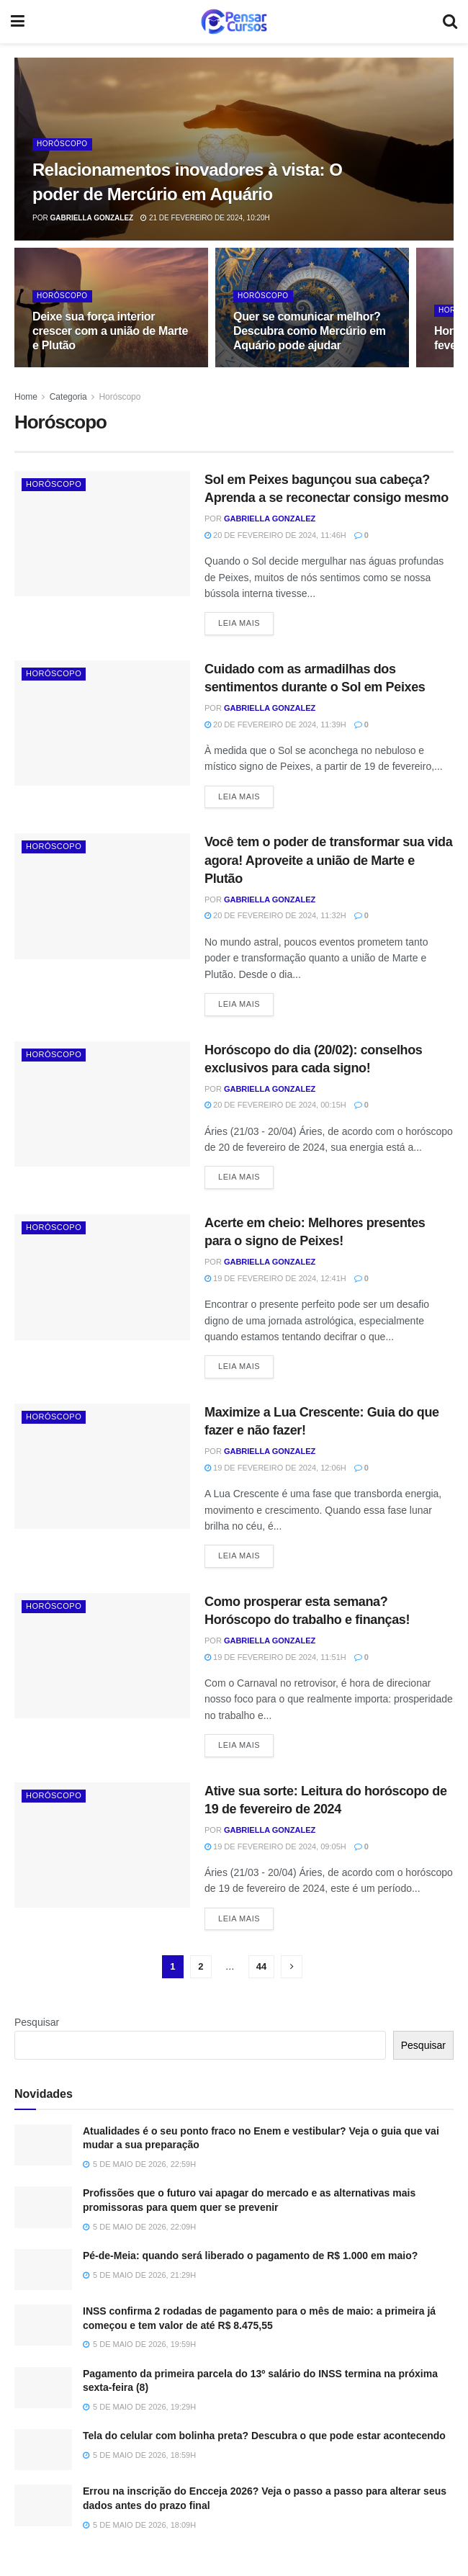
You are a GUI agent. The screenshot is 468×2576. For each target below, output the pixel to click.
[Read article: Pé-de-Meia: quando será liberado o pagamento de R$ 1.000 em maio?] (43, 2269)
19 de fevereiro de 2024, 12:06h (275, 1467)
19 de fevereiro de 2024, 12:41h (275, 1278)
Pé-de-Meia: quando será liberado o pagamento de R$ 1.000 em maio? (250, 2255)
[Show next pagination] (291, 1966)
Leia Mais (246, 621)
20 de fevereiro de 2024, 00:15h (275, 1104)
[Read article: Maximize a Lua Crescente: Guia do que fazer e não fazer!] (102, 1466)
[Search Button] (450, 21)
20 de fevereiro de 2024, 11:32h (275, 915)
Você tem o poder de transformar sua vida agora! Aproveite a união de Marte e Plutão (328, 860)
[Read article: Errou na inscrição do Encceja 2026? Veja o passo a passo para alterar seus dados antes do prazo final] (43, 2505)
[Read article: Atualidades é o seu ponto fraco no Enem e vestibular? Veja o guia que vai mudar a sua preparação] (43, 2145)
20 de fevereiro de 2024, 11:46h (275, 535)
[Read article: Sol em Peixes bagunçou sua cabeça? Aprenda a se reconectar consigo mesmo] (102, 533)
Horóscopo (62, 144)
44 (261, 1966)
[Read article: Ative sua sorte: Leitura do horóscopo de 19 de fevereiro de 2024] (102, 1845)
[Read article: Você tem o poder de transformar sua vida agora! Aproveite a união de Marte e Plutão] (102, 896)
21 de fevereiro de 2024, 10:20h (205, 218)
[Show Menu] (17, 21)
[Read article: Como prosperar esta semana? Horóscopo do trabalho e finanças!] (102, 1655)
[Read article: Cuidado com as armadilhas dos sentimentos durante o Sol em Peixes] (102, 723)
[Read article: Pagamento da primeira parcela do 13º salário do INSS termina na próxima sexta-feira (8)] (43, 2387)
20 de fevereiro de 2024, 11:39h (275, 724)
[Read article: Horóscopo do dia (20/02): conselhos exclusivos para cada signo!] (102, 1104)
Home (25, 397)
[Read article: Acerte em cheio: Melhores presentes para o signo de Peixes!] (102, 1276)
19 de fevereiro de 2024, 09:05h (275, 1846)
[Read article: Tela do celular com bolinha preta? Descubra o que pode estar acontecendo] (43, 2449)
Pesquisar (36, 2022)
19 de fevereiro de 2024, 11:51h (275, 1657)
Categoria (68, 397)
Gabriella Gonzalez (91, 218)
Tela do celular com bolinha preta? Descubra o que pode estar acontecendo (264, 2435)
